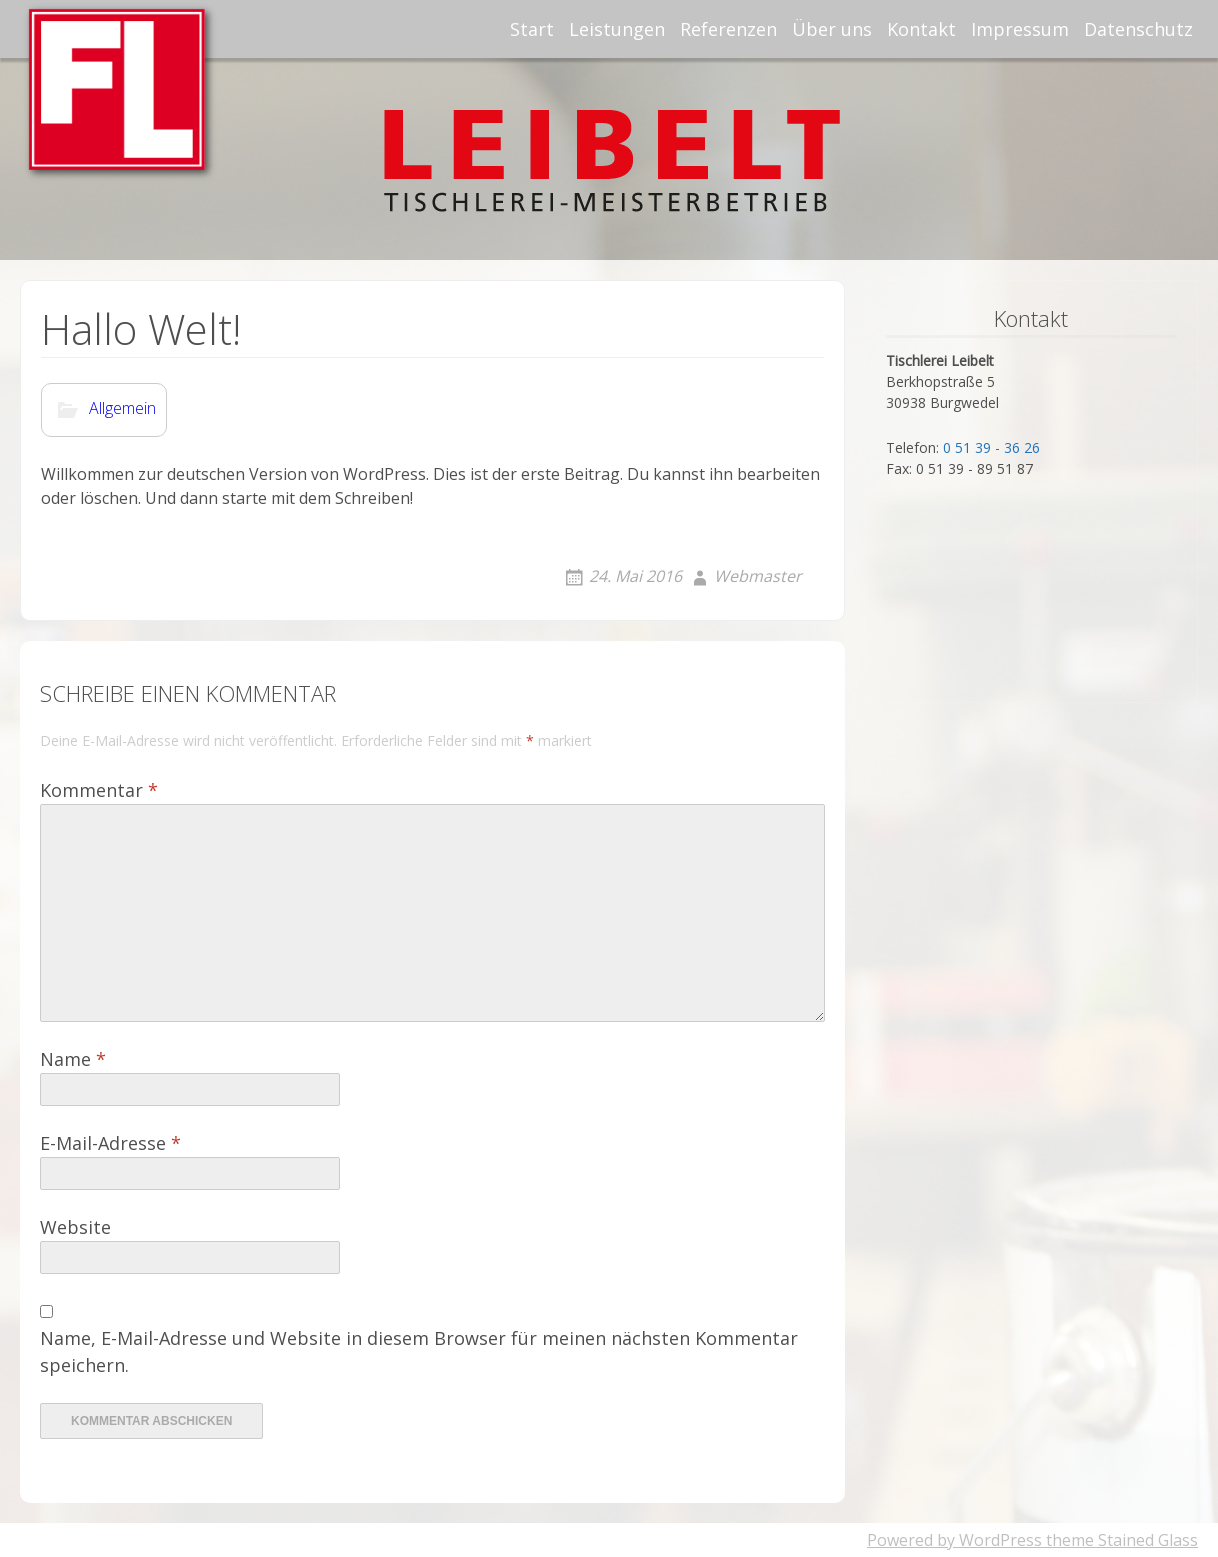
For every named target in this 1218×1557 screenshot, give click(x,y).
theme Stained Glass (1120, 1540)
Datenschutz (1138, 29)
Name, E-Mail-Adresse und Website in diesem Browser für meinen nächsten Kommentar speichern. (419, 1351)
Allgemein (122, 409)
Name (73, 1059)
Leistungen (617, 29)
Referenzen (728, 29)
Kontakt (921, 29)
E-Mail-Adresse (110, 1143)
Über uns (832, 29)
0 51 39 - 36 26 (991, 447)
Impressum (1020, 29)
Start (532, 29)
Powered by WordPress (954, 1540)
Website (75, 1227)
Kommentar (99, 790)
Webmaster (758, 576)
